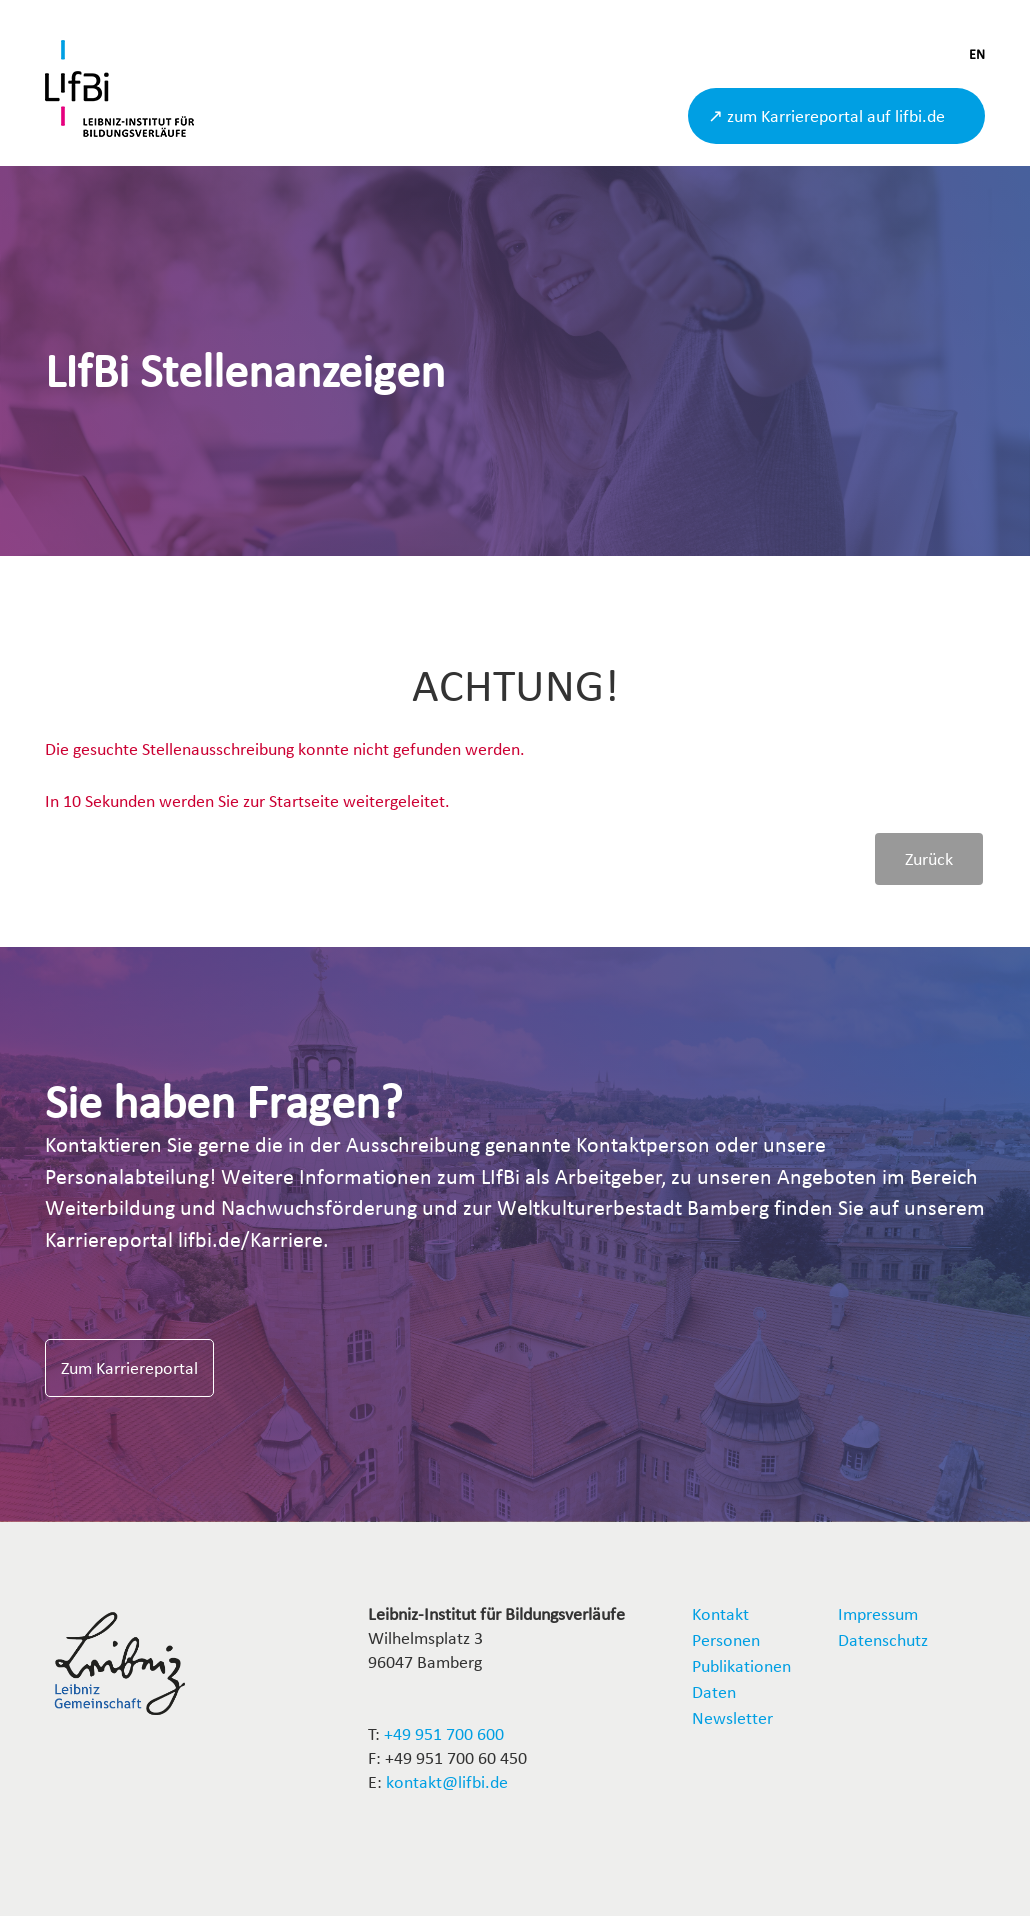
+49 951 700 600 (444, 1733)
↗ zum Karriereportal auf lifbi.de (826, 115)
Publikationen (741, 1665)
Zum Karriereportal (129, 1367)
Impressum (878, 1613)
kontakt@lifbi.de (447, 1781)
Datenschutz (883, 1639)
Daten (714, 1691)
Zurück (929, 858)
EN (977, 54)
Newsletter (732, 1717)
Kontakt (720, 1613)
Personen (726, 1639)
